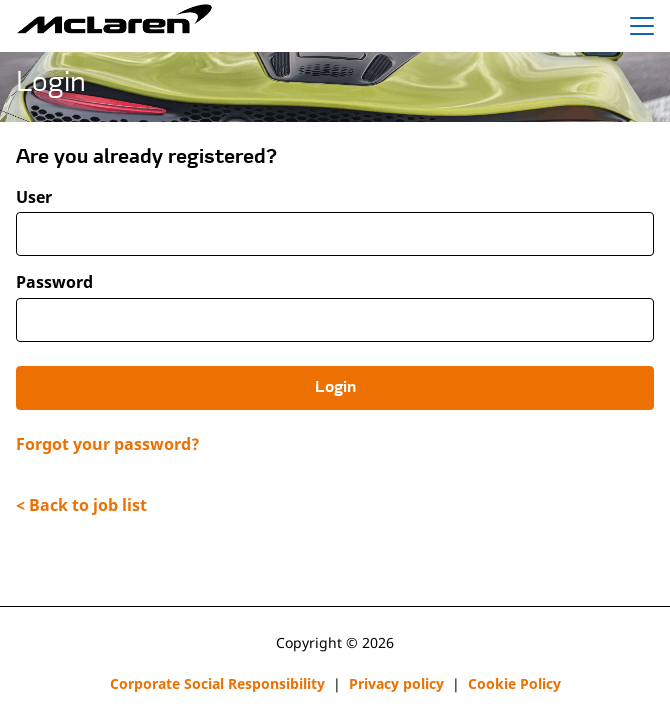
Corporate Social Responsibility (217, 683)
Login (335, 388)
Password (54, 282)
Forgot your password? (108, 444)
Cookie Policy (514, 683)
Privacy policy (396, 683)
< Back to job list (81, 505)
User (34, 197)
